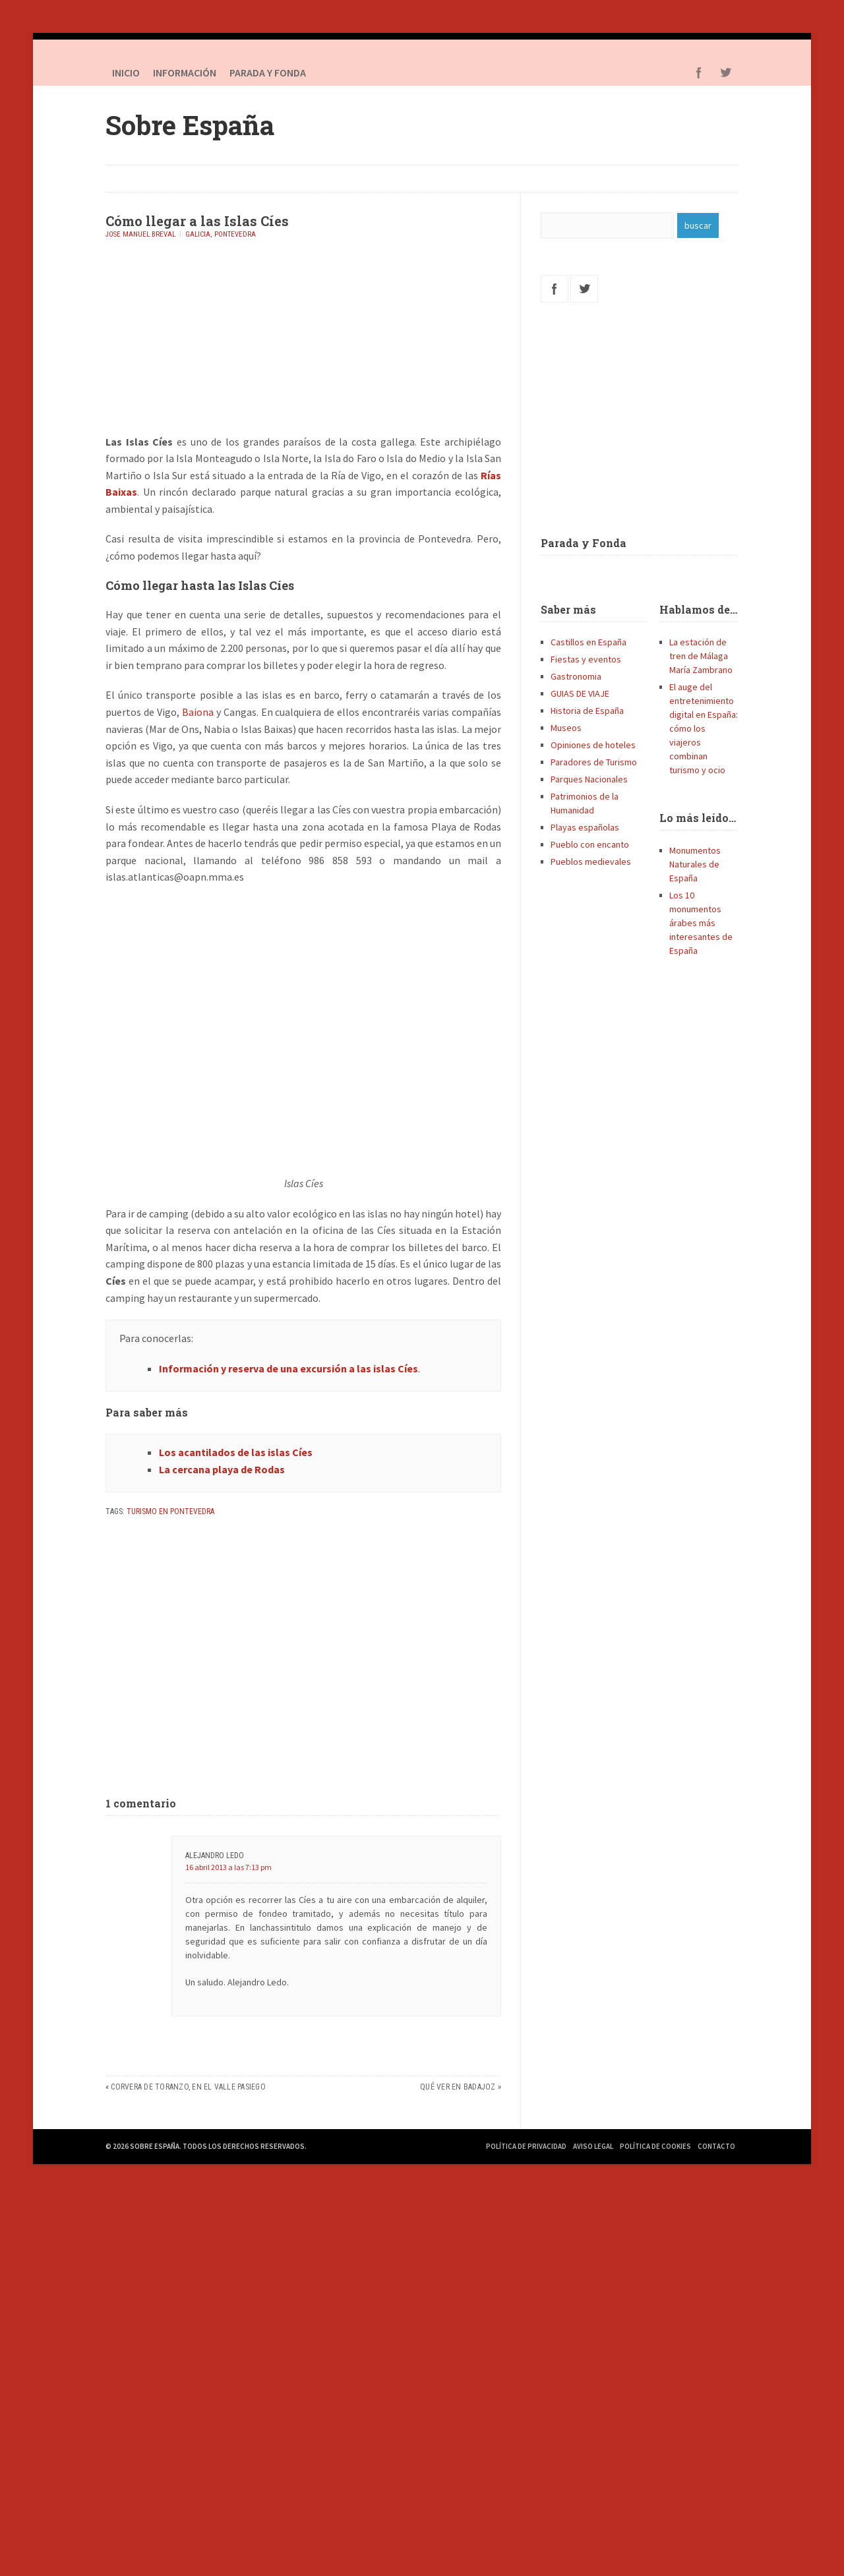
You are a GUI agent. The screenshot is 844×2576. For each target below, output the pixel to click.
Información (184, 72)
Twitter (725, 72)
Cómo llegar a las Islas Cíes (197, 220)
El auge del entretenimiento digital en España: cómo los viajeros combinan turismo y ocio (703, 728)
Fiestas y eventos (586, 659)
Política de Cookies (655, 2146)
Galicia (197, 234)
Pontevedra (235, 234)
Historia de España (587, 711)
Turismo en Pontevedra (170, 1511)
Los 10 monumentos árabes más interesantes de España (701, 922)
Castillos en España (588, 642)
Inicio (126, 72)
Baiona (198, 711)
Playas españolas (585, 827)
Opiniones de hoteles (593, 745)
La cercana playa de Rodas (222, 1469)
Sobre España (190, 124)
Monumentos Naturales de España (695, 864)
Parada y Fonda (583, 543)
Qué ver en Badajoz (457, 2087)
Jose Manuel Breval (140, 234)
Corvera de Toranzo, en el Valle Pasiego (188, 2087)
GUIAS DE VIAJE (580, 693)
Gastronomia (576, 676)
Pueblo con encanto (590, 844)
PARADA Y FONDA (267, 72)
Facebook (699, 72)
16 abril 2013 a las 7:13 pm (228, 1867)
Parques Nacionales (589, 779)
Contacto (716, 2146)
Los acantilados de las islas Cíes (236, 1452)
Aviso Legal (593, 2146)
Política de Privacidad (526, 2146)
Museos (566, 728)
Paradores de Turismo (594, 762)
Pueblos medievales (591, 861)
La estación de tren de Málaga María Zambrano (701, 656)
